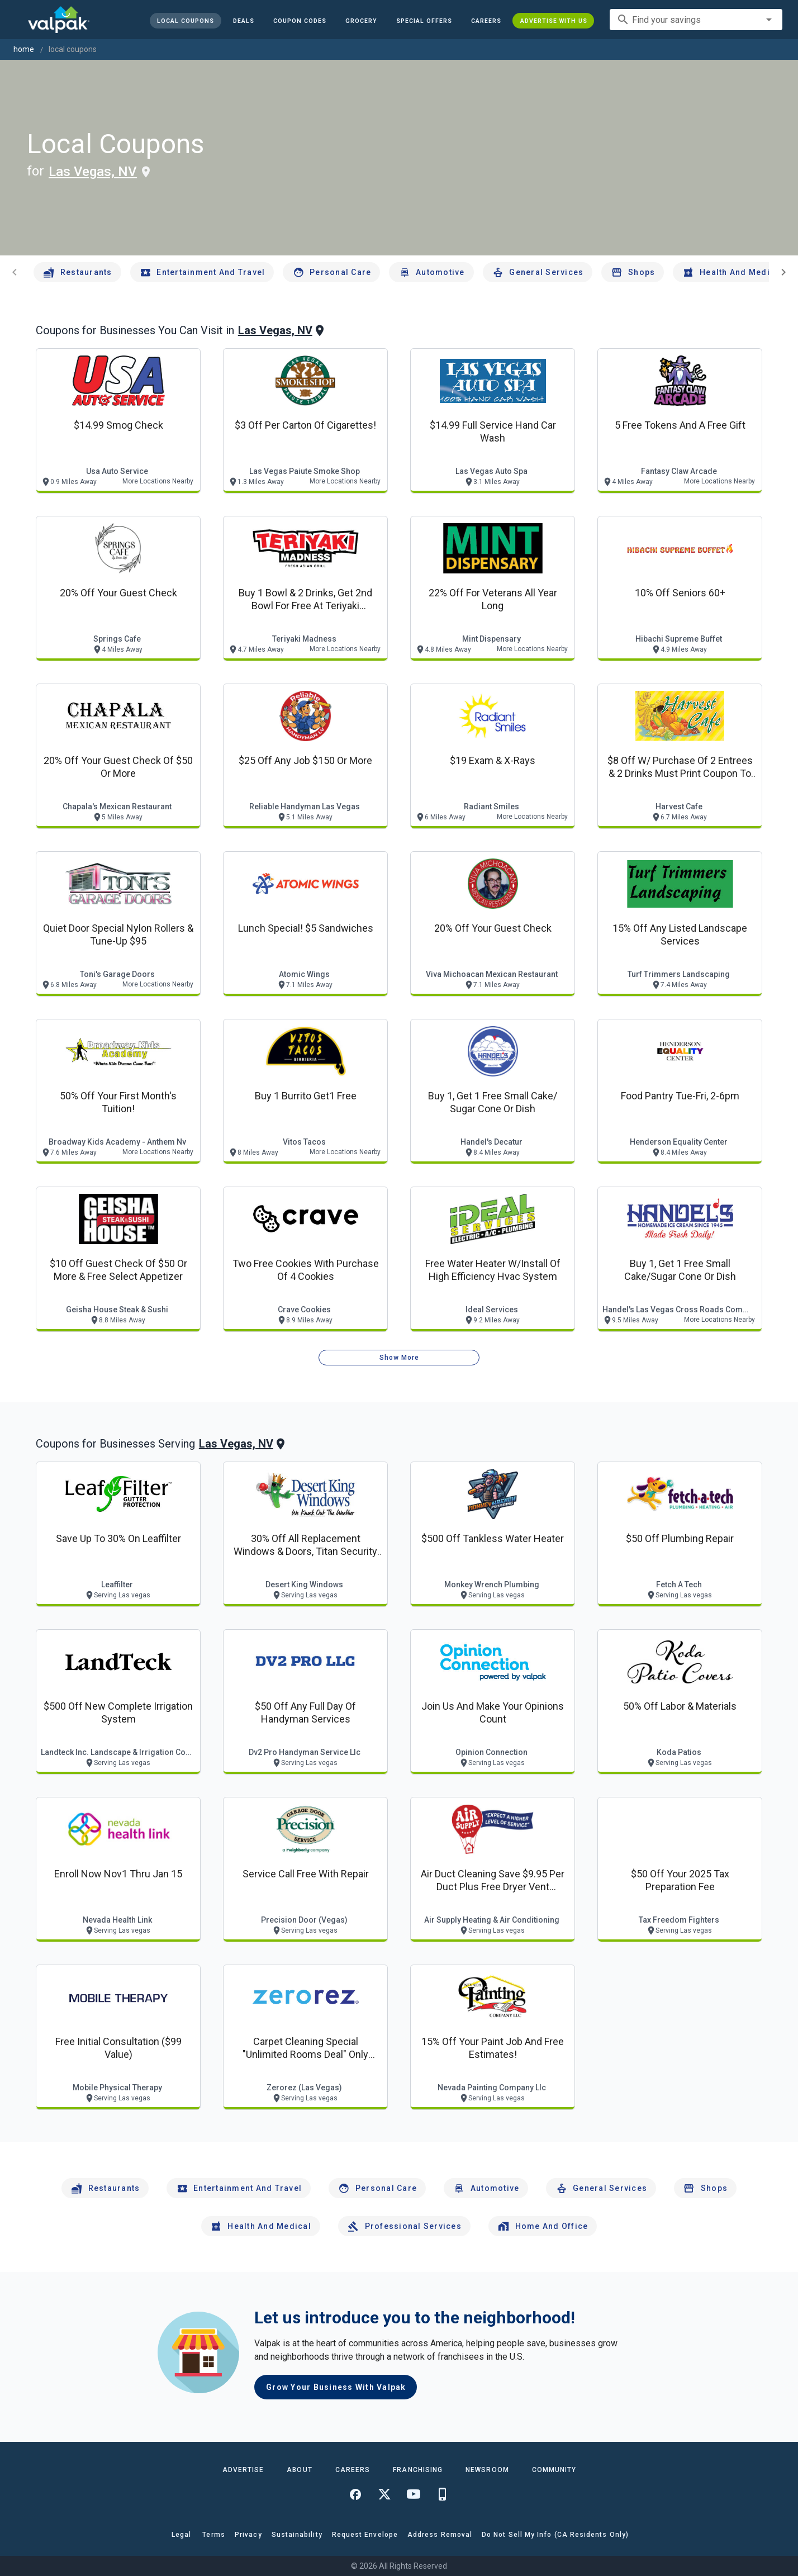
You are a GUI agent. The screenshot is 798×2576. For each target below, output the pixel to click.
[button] (423, 21)
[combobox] (696, 19)
